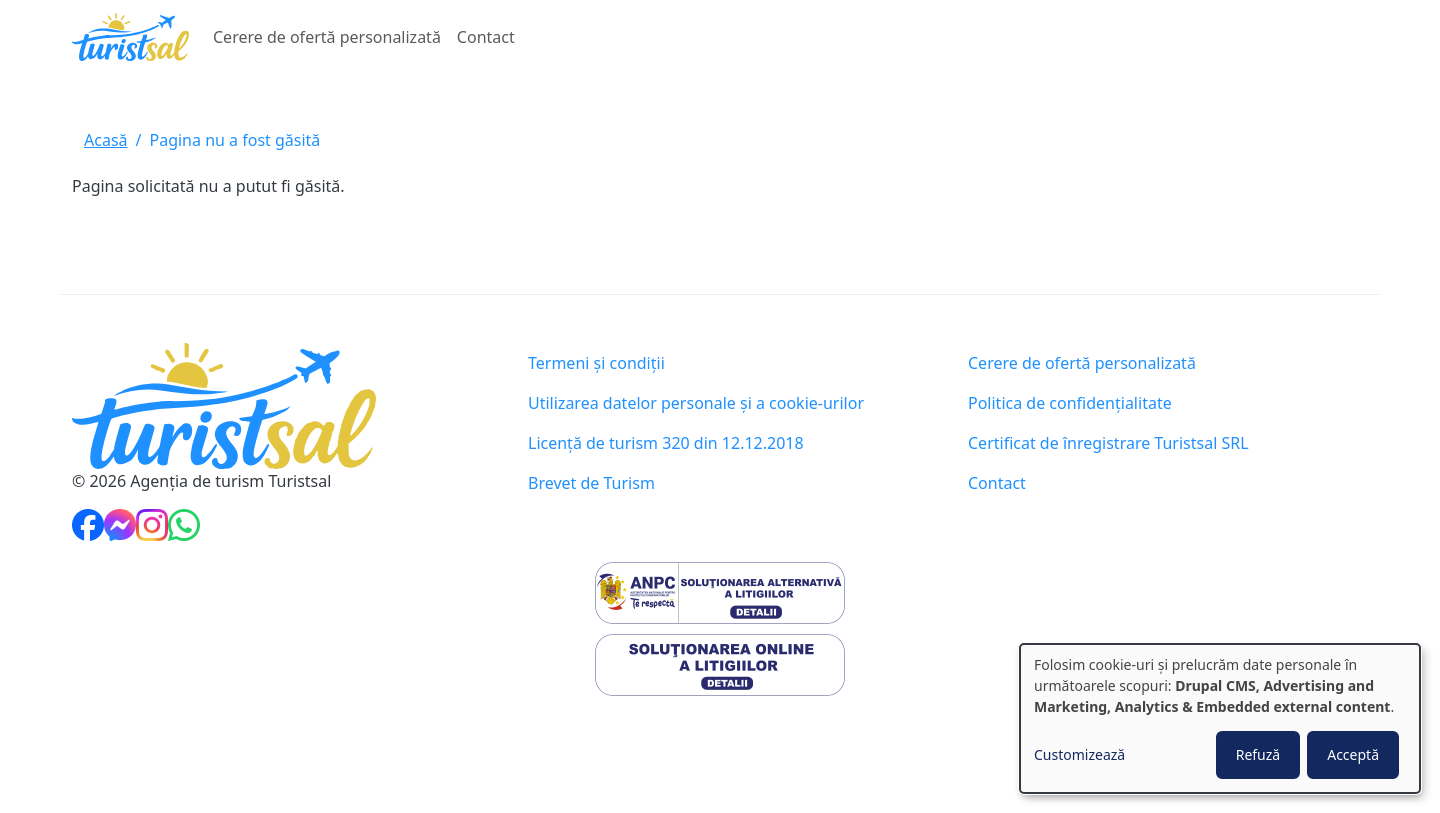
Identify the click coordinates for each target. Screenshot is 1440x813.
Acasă (106, 140)
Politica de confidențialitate (1070, 403)
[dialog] (1220, 718)
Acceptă (1353, 754)
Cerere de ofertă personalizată (327, 37)
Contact (486, 37)
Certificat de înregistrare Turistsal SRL (1108, 443)
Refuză (1258, 754)
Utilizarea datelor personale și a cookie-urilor (696, 403)
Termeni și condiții (596, 363)
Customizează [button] (1079, 754)
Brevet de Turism (591, 483)
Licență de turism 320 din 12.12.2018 (666, 443)
